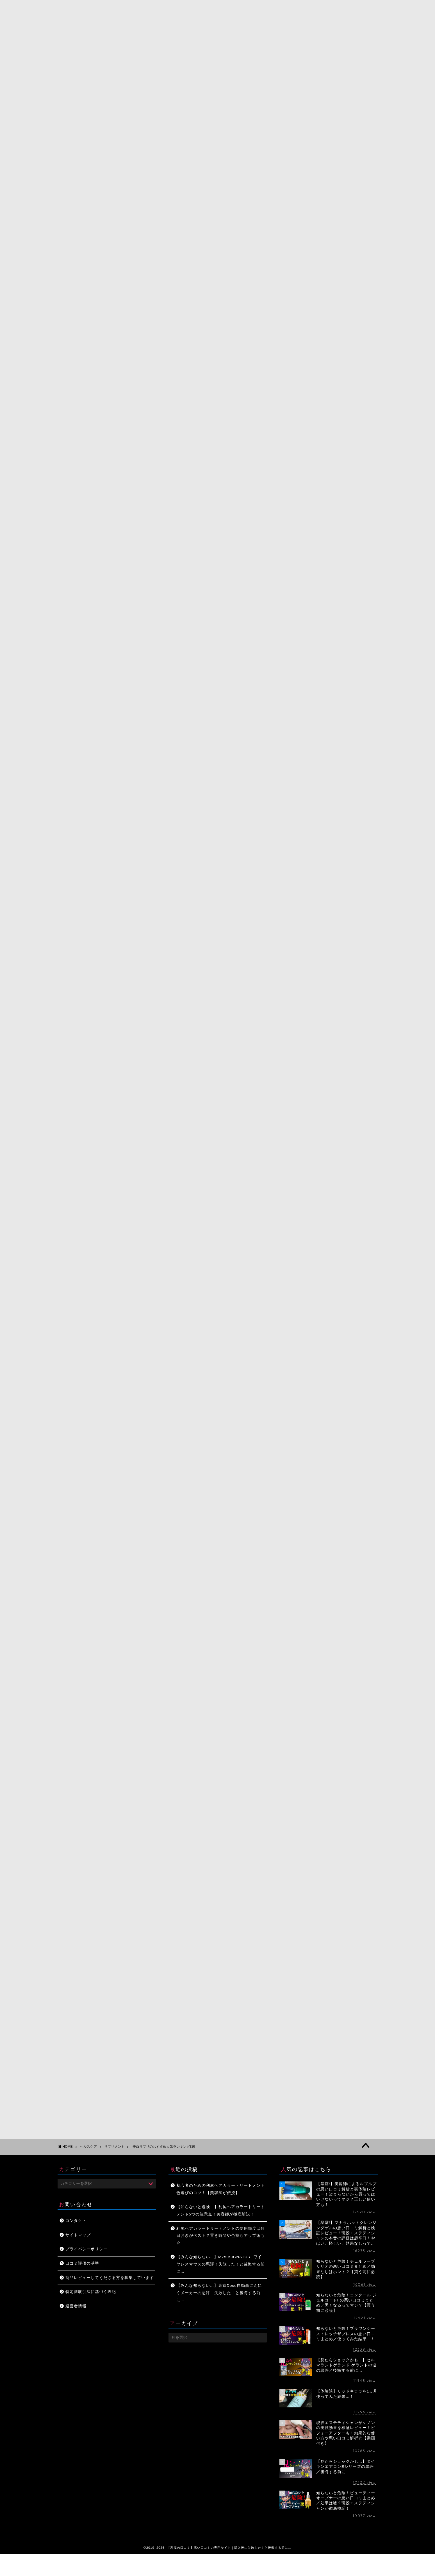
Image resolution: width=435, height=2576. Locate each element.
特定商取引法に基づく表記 (90, 2292)
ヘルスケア (88, 2147)
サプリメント (131, 142)
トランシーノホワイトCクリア (234, 1031)
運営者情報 (75, 2306)
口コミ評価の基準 (82, 2263)
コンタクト (75, 2221)
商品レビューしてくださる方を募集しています (109, 2278)
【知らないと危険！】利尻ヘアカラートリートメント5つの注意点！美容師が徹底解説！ (220, 2210)
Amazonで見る (237, 1055)
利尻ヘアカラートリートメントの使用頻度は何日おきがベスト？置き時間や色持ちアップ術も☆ (220, 2235)
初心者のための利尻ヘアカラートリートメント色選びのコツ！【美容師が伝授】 (220, 2189)
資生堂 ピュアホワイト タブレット (239, 1421)
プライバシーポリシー (86, 2249)
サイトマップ (78, 2235)
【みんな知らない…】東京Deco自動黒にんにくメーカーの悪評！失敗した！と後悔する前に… (219, 2292)
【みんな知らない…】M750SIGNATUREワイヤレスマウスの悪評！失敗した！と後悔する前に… (220, 2264)
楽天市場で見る (237, 1069)
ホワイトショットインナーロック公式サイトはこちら (217, 689)
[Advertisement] (217, 1546)
